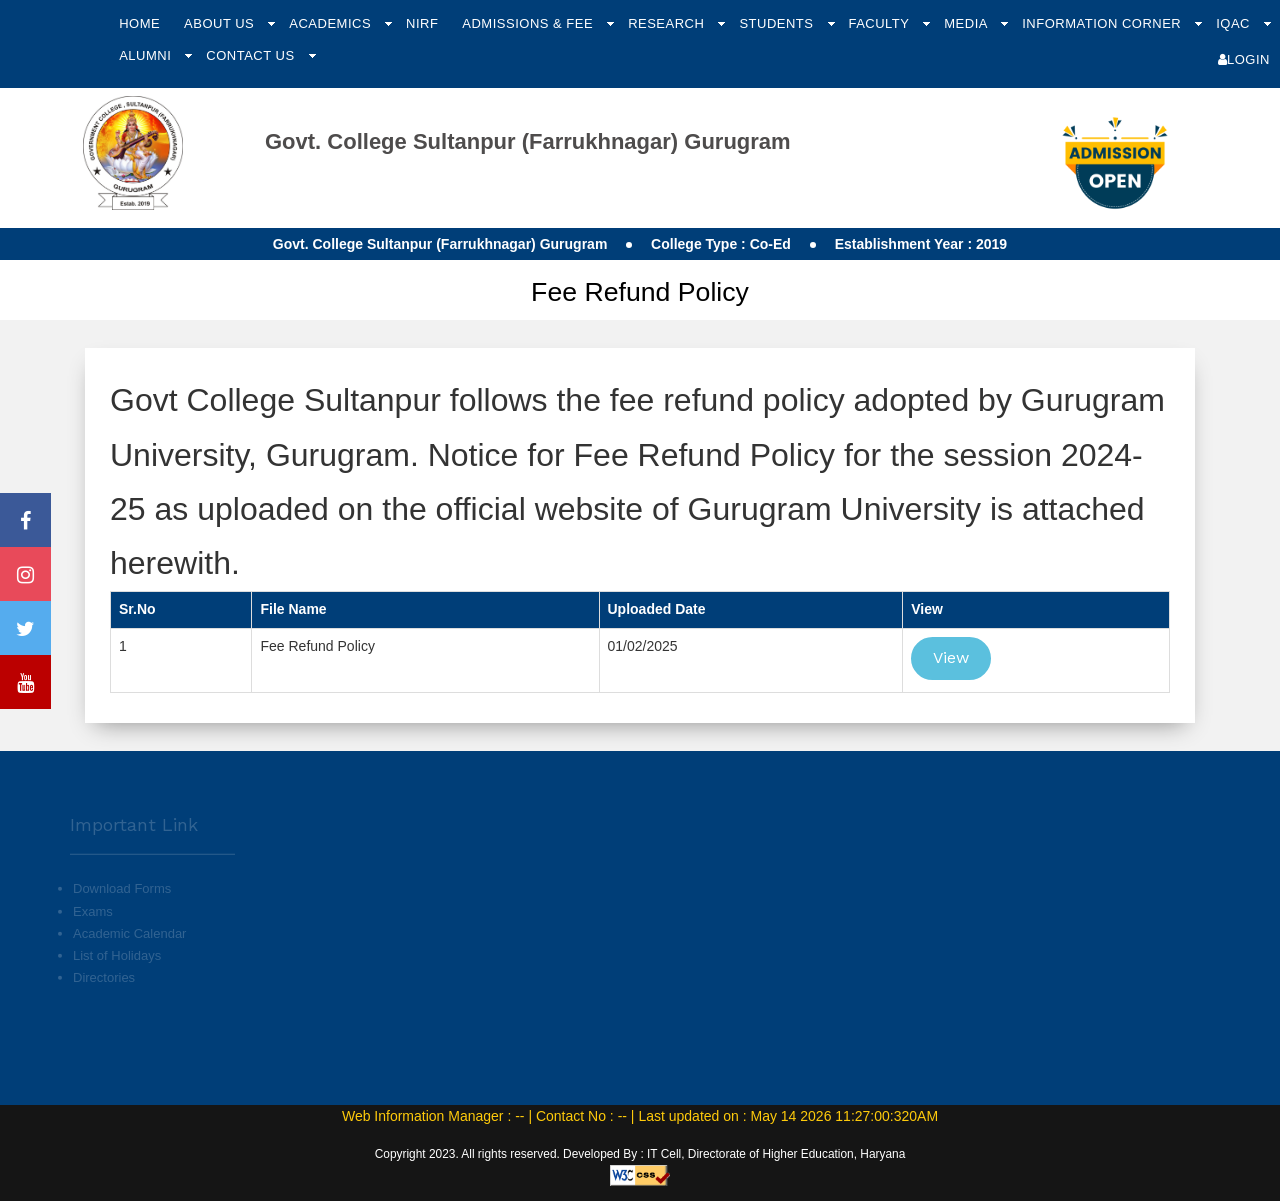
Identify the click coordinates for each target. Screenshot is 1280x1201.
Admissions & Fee (529, 23)
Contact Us (252, 55)
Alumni (147, 55)
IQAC (1235, 23)
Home (139, 23)
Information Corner (1103, 23)
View (951, 657)
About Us (221, 23)
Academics (332, 23)
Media (967, 23)
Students (778, 23)
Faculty (880, 23)
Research (668, 23)
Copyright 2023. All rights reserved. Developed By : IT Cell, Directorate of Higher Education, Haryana (640, 1154)
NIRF (422, 23)
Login (1244, 59)
